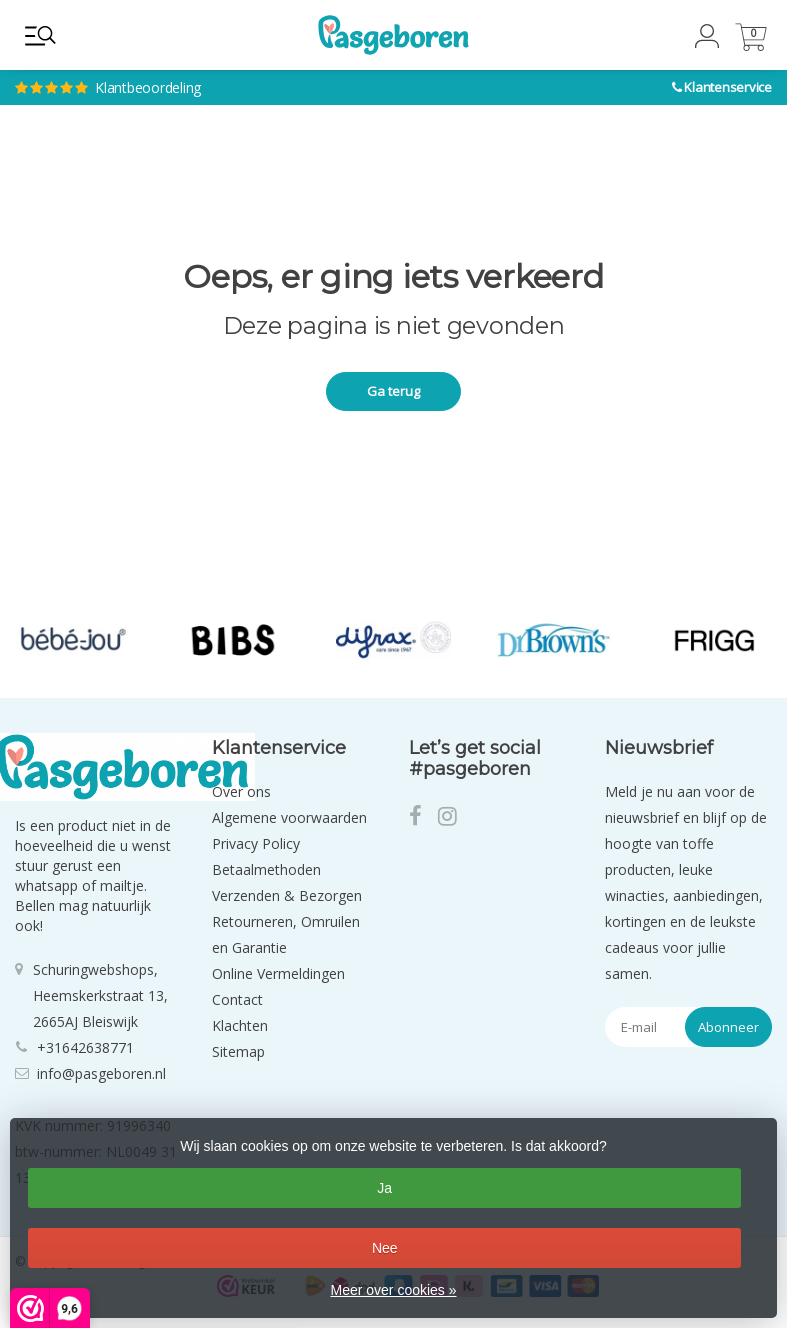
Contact (237, 999)
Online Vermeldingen (278, 973)
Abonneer (728, 1027)
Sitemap (238, 1051)
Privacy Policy (256, 843)
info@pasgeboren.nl (101, 1073)
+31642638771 (85, 1047)
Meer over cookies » (393, 1290)
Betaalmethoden (266, 869)
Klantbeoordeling (244, 70)
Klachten (240, 1025)
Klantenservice (728, 87)
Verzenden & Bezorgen (287, 895)
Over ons (241, 791)
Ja (384, 1188)
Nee (385, 1248)
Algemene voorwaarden (289, 817)
